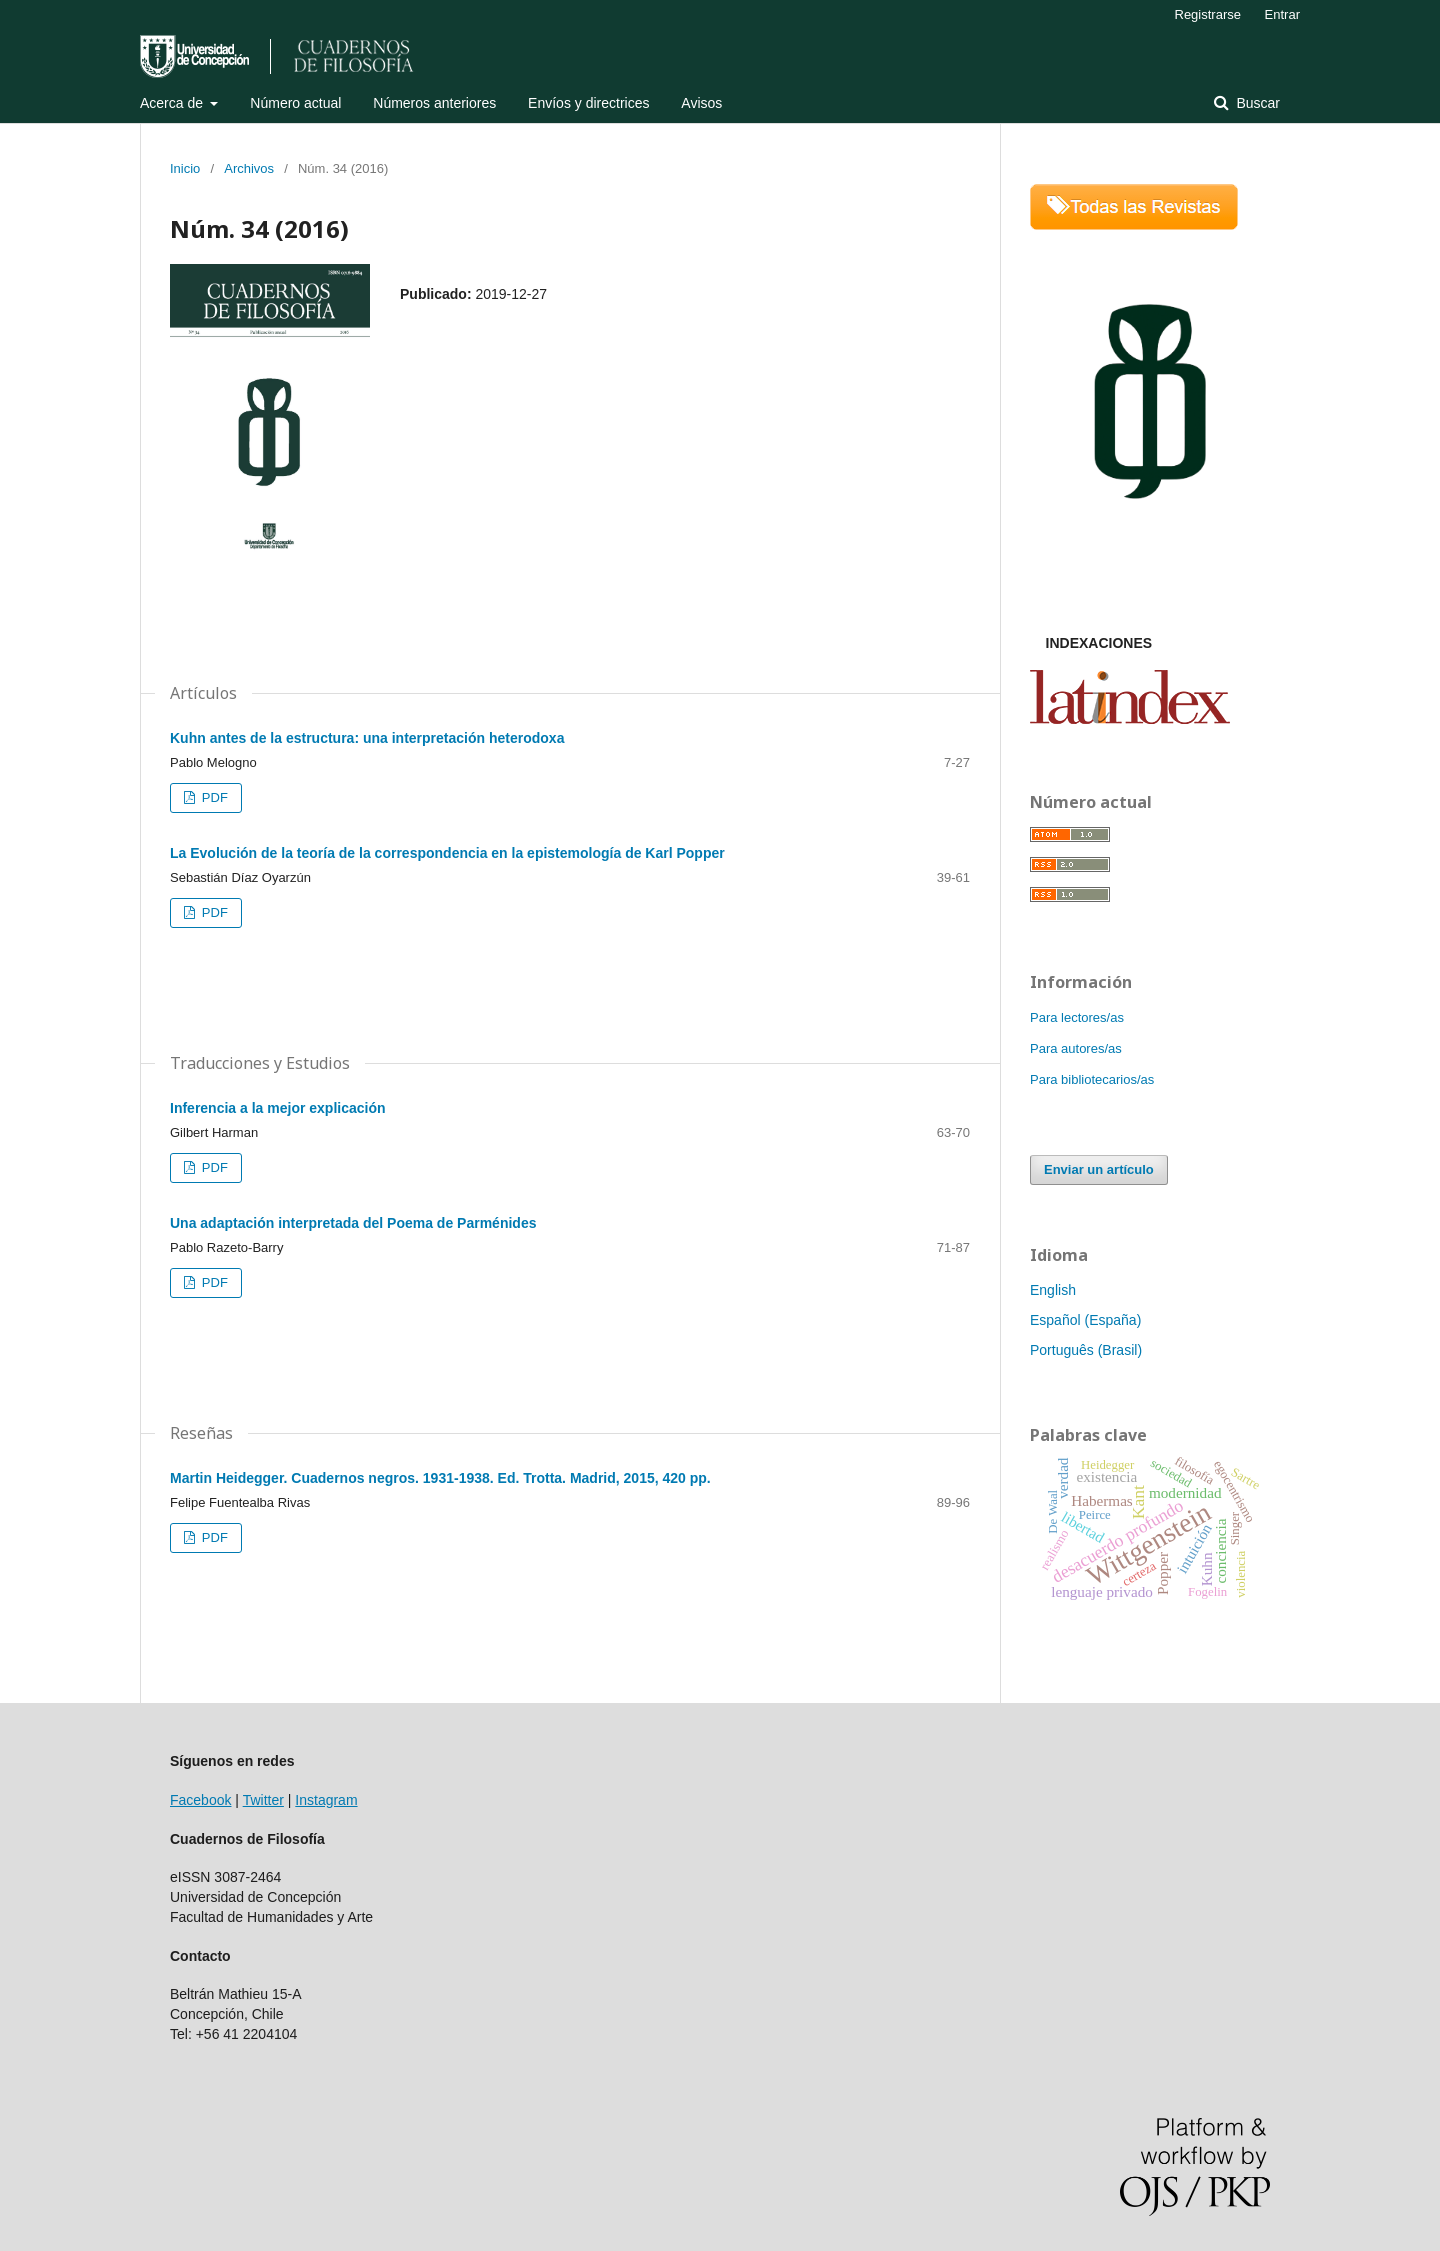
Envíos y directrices (588, 103)
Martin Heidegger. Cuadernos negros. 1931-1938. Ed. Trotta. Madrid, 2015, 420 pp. (440, 1478)
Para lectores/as (1077, 1017)
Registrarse (1208, 14)
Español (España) (1085, 1320)
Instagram (326, 1800)
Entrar (1282, 14)
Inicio (185, 168)
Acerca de (173, 103)
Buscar (1256, 103)
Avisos (701, 103)
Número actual (295, 103)
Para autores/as (1076, 1048)
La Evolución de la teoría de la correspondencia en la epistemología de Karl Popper (447, 853)
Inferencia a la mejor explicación (278, 1108)
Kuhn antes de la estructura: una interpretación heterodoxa (367, 738)
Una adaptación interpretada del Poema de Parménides (353, 1223)
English (1053, 1290)
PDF (213, 797)
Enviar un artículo (1099, 1169)
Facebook (200, 1800)
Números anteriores (434, 103)
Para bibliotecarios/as (1092, 1079)
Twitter (263, 1800)
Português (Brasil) (1086, 1350)
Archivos (249, 168)
